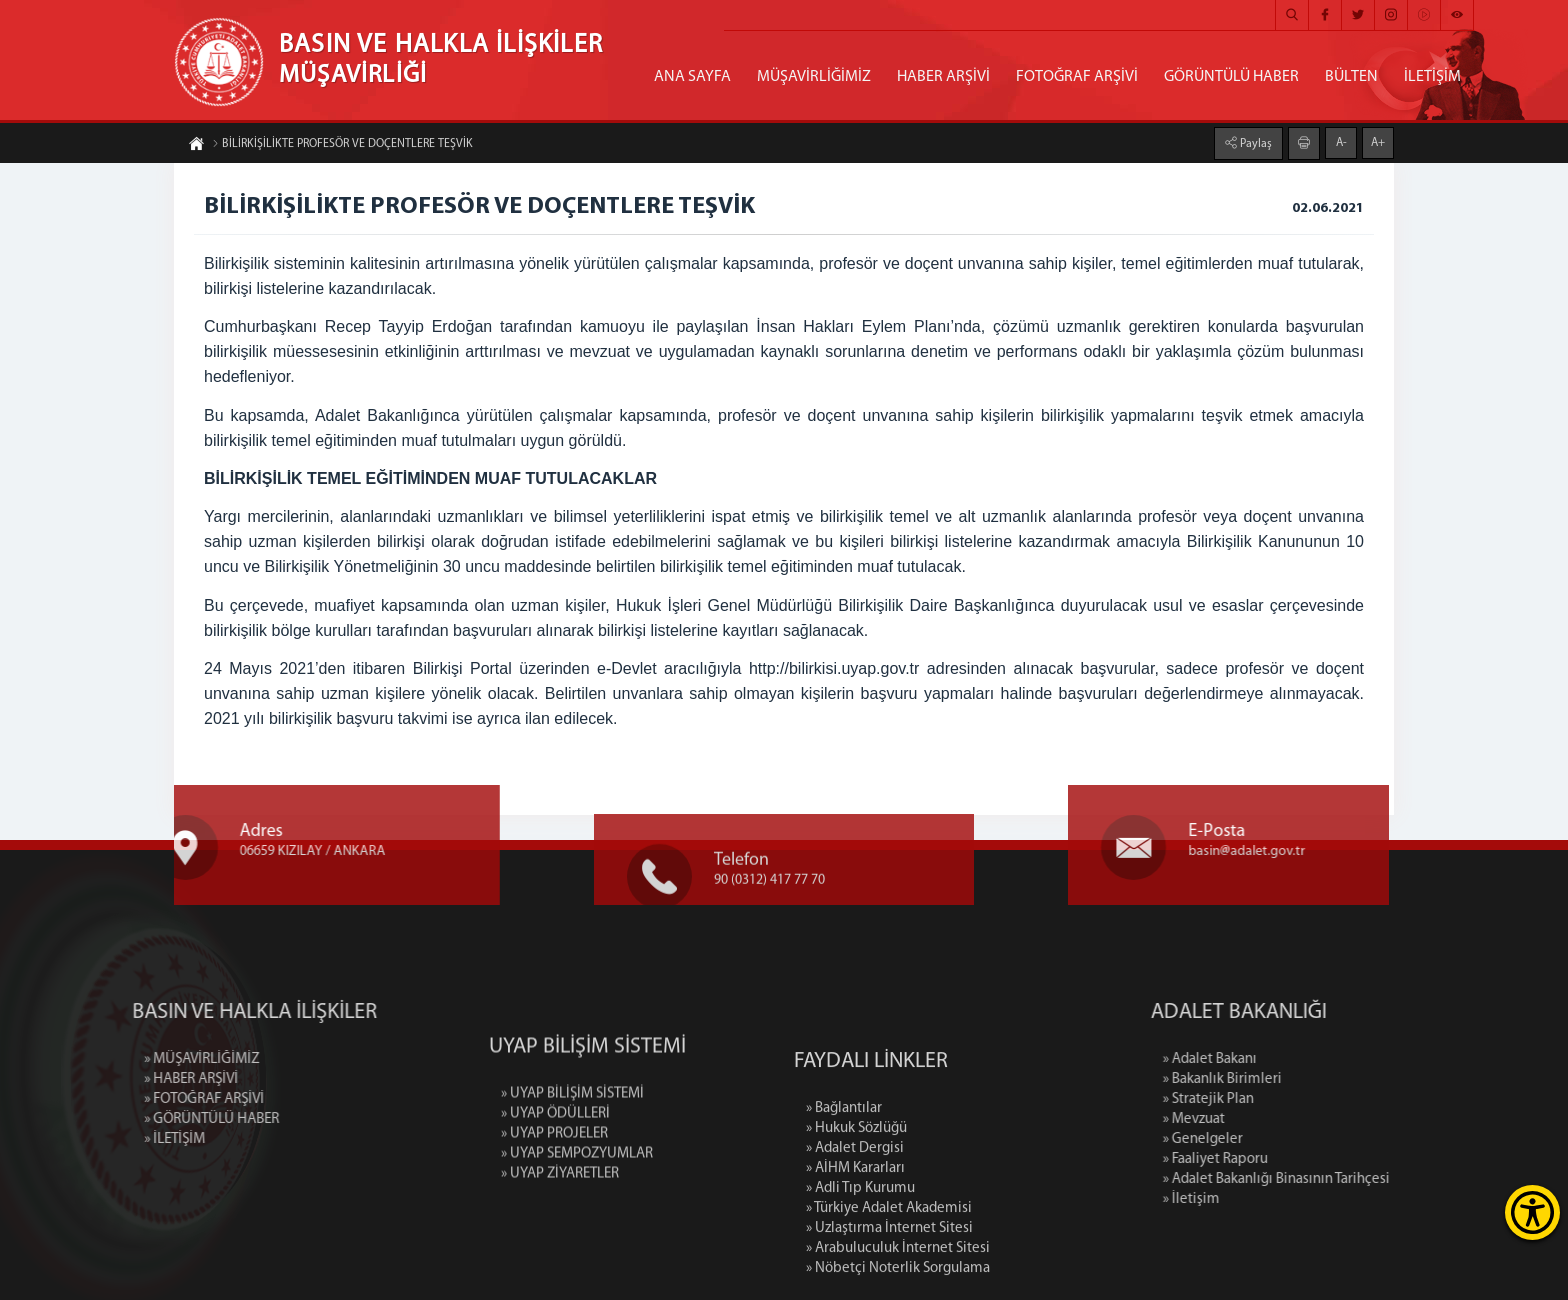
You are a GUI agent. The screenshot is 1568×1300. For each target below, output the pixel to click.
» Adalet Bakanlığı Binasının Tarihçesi (1363, 1179)
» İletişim (1278, 1199)
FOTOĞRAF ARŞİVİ (1077, 77)
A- (1341, 142)
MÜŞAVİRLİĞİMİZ (814, 77)
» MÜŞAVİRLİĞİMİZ (114, 1059)
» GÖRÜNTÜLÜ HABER (124, 1119)
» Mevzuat (1281, 1119)
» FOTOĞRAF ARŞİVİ (117, 1099)
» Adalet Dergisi (855, 1231)
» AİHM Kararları (855, 1251)
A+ (1378, 142)
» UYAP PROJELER (554, 1192)
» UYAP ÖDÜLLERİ (555, 1172)
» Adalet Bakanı (1297, 1059)
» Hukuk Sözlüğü (856, 1211)
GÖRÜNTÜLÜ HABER (1231, 77)
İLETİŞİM (1432, 77)
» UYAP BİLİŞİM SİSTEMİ (572, 1152)
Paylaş (1254, 143)
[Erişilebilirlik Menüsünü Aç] (1532, 1212)
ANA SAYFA (692, 77)
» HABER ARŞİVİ (104, 1079)
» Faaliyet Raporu (1302, 1159)
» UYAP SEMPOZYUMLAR (577, 1212)
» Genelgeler (1290, 1139)
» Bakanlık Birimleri (1309, 1079)
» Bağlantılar (844, 1191)
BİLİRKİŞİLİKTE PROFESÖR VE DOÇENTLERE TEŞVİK (342, 145)
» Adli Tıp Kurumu (860, 1271)
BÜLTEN (1351, 77)
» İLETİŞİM (87, 1139)
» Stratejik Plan (1295, 1099)
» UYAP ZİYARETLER (560, 1232)
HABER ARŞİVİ (943, 77)
